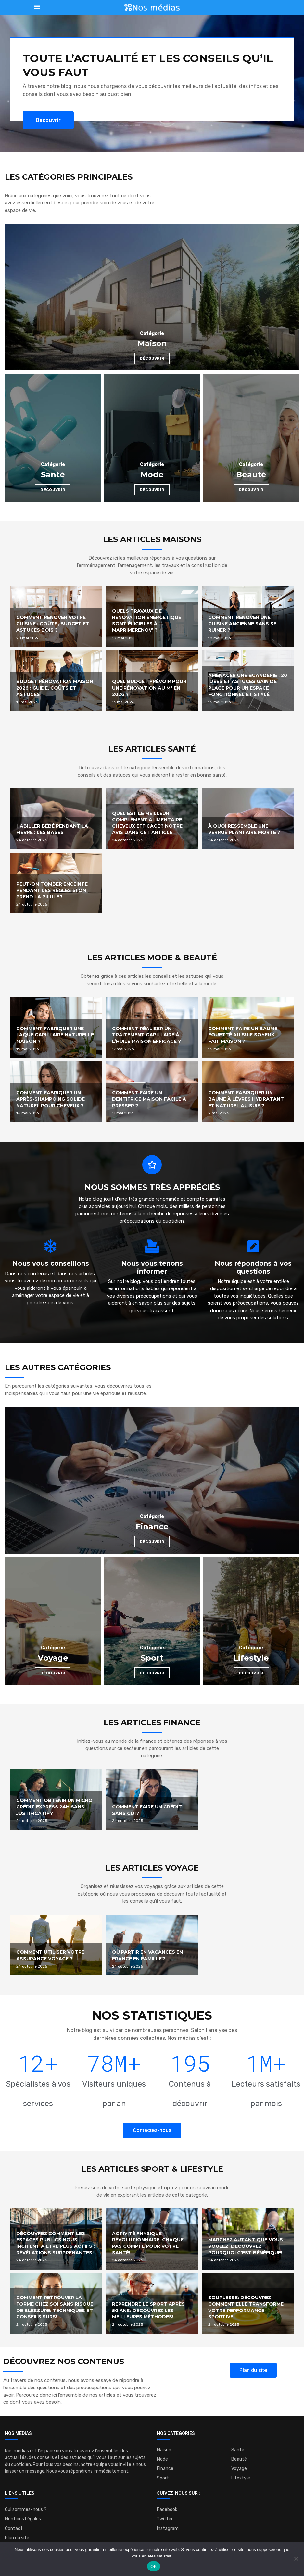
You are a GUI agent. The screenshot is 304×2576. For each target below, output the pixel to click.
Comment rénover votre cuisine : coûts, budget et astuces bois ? (52, 624)
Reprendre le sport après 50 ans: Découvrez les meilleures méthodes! (148, 2310)
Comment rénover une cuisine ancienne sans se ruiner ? (242, 624)
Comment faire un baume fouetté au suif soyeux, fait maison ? (242, 1035)
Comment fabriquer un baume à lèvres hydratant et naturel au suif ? (246, 1099)
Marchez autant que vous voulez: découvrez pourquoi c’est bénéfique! (245, 2246)
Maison (164, 2450)
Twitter (165, 2519)
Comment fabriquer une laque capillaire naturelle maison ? (55, 1035)
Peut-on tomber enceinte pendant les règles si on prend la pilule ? (52, 890)
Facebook (167, 2509)
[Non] (296, 2559)
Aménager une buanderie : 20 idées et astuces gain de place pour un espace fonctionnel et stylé (247, 684)
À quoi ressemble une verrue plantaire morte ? (244, 829)
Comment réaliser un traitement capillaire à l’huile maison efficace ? (146, 1035)
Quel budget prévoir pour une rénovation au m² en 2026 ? (149, 688)
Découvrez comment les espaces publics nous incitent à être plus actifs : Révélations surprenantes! (55, 2243)
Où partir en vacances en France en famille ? (147, 1955)
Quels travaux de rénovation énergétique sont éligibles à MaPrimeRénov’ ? (146, 620)
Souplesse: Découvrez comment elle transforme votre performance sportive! (246, 2307)
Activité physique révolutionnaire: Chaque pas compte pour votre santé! (148, 2243)
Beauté (239, 2459)
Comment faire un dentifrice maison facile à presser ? (149, 1099)
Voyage (239, 2468)
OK (153, 2566)
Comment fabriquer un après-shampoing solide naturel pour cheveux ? (50, 1099)
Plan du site (17, 2538)
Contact (14, 2528)
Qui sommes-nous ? (25, 2509)
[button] (48, 120)
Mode (162, 2459)
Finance (165, 2468)
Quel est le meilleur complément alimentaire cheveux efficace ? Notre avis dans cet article (147, 822)
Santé (237, 2450)
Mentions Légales (23, 2519)
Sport (163, 2478)
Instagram (168, 2528)
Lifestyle (240, 2478)
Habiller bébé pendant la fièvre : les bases (52, 829)
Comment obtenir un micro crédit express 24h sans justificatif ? (54, 1806)
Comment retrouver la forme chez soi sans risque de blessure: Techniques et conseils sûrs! (54, 2307)
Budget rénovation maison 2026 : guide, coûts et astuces (54, 688)
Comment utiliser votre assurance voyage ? (50, 1955)
